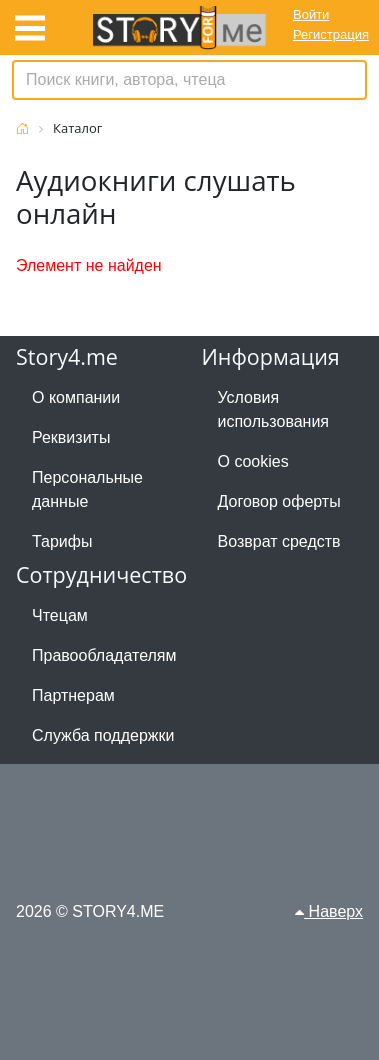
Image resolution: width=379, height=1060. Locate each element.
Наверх (329, 911)
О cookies (253, 461)
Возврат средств (279, 541)
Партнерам (73, 695)
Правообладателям (104, 655)
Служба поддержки (103, 735)
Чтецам (60, 615)
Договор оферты (279, 501)
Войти (311, 14)
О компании (76, 397)
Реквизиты (71, 437)
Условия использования (274, 409)
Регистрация (331, 34)
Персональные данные (87, 489)
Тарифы (62, 541)
